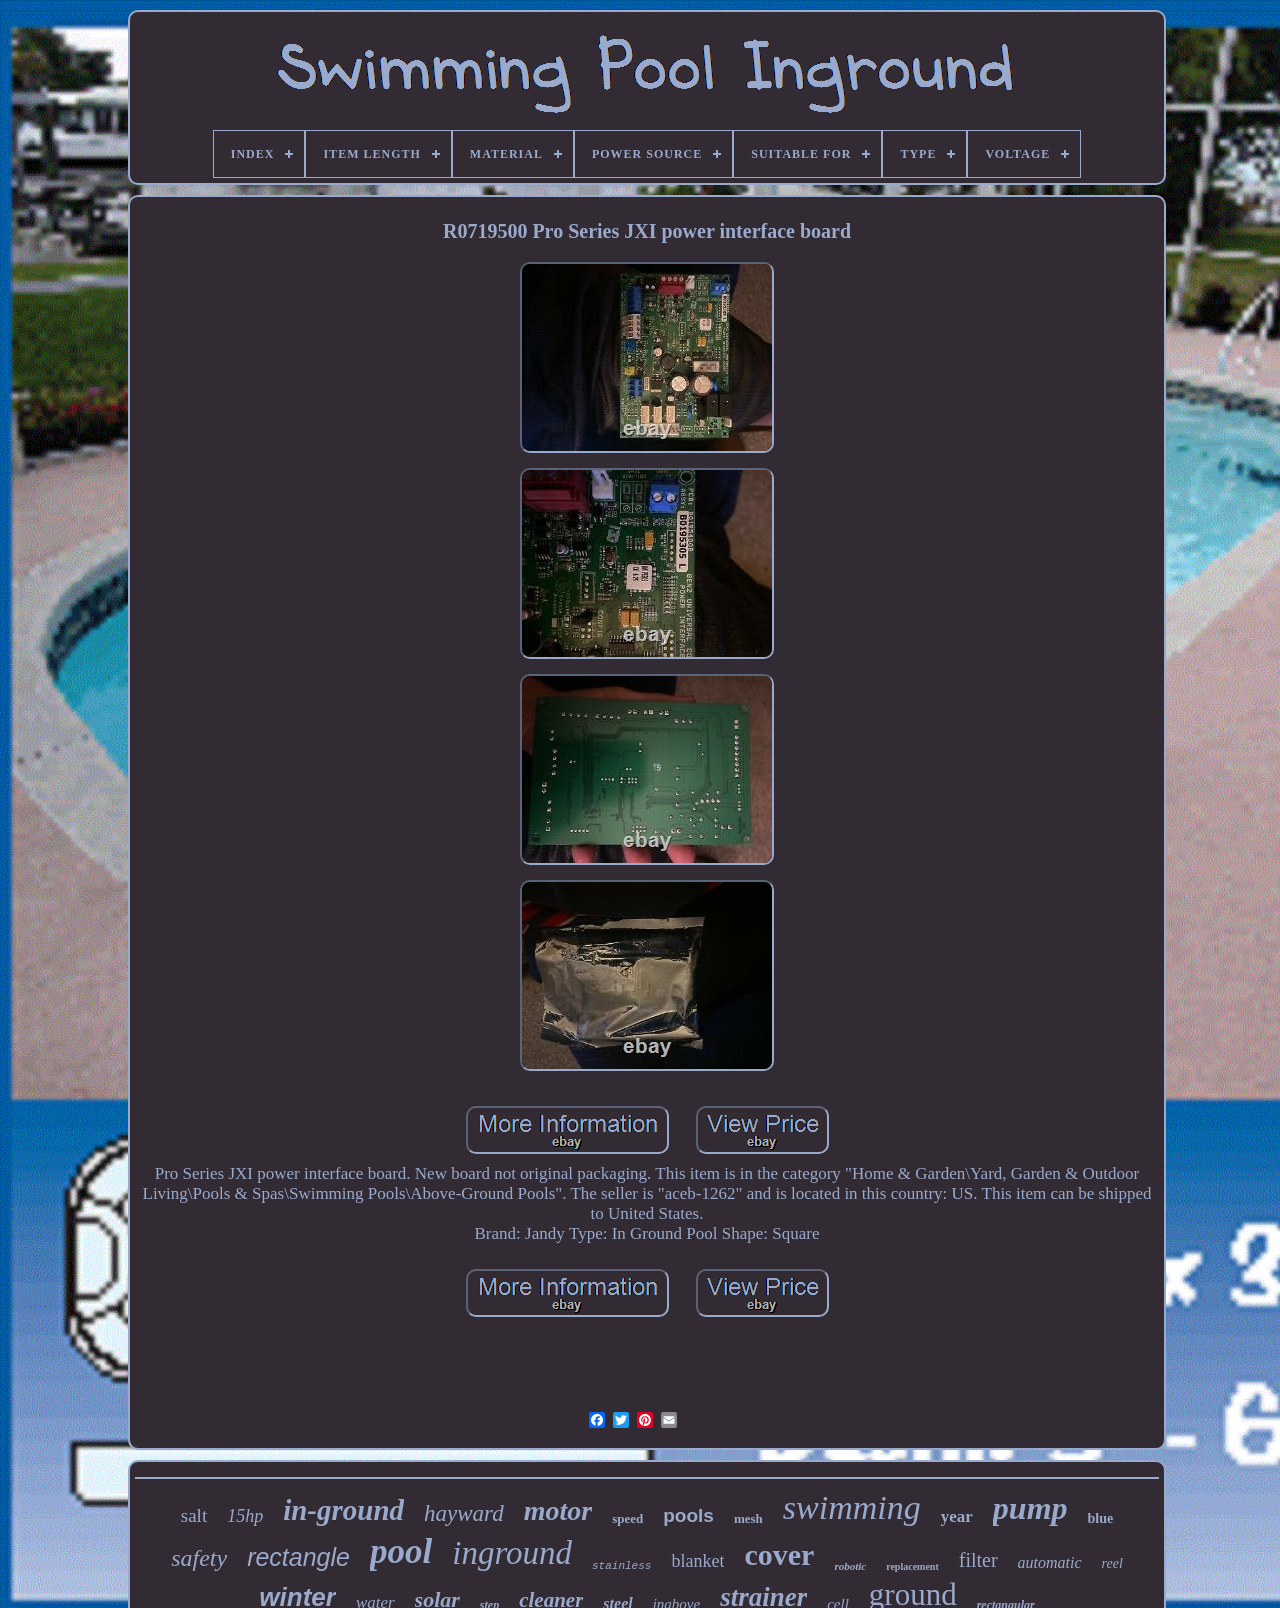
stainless (621, 1566)
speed (627, 1518)
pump (1030, 1508)
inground (512, 1553)
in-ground (343, 1510)
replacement (912, 1566)
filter (978, 1560)
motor (558, 1510)
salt (194, 1515)
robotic (850, 1566)
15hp (245, 1516)
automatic (1050, 1562)
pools (688, 1515)
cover (779, 1554)
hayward (464, 1513)
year (957, 1516)
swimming (852, 1507)
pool (401, 1551)
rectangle (298, 1557)
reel (1112, 1563)
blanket (697, 1561)
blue (1101, 1518)
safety (199, 1558)
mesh (748, 1518)
